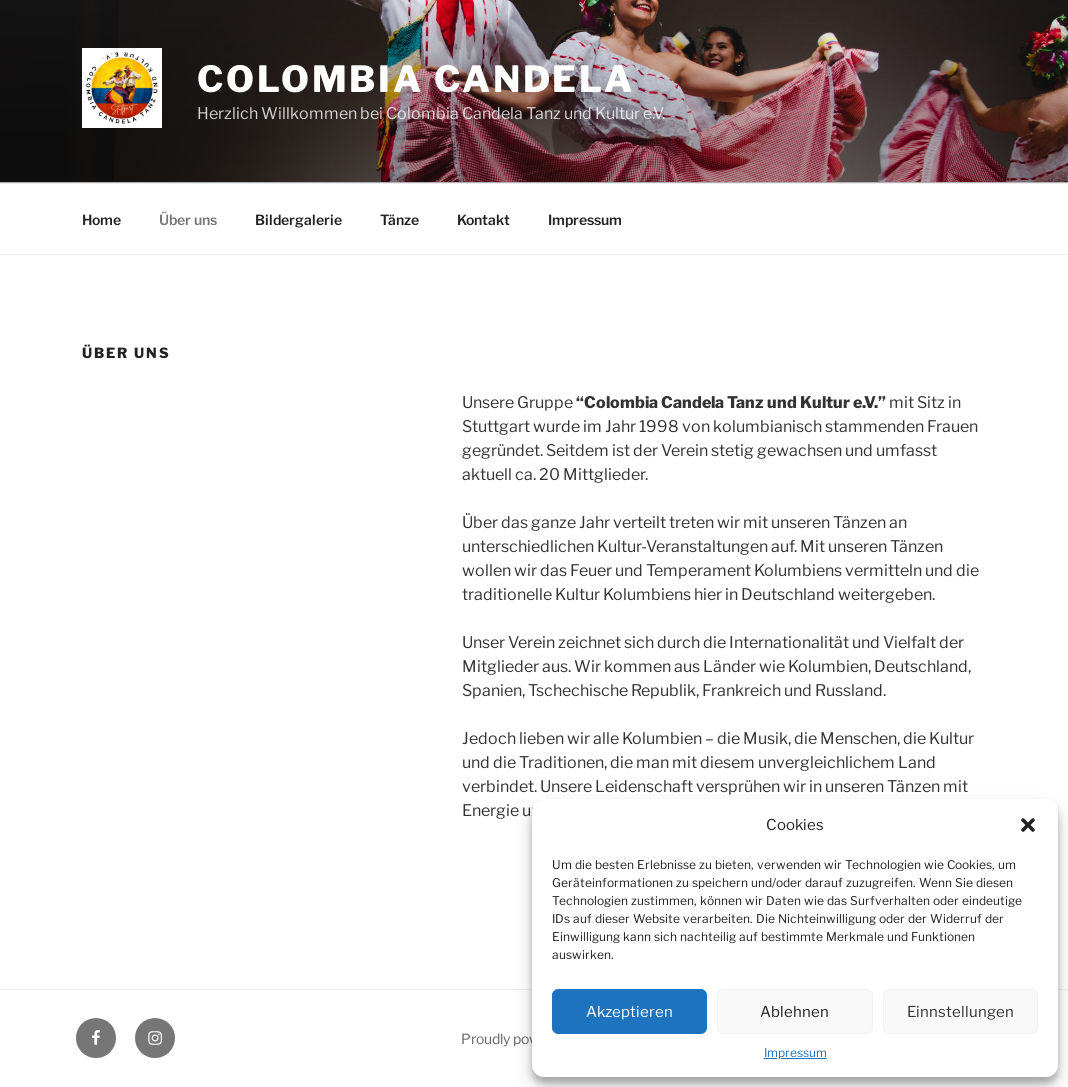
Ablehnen (794, 1012)
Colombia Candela (416, 79)
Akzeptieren (629, 1012)
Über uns (188, 219)
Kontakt (483, 219)
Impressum (795, 1052)
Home (101, 219)
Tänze (399, 219)
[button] (1028, 825)
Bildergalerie (298, 219)
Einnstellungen (960, 1012)
